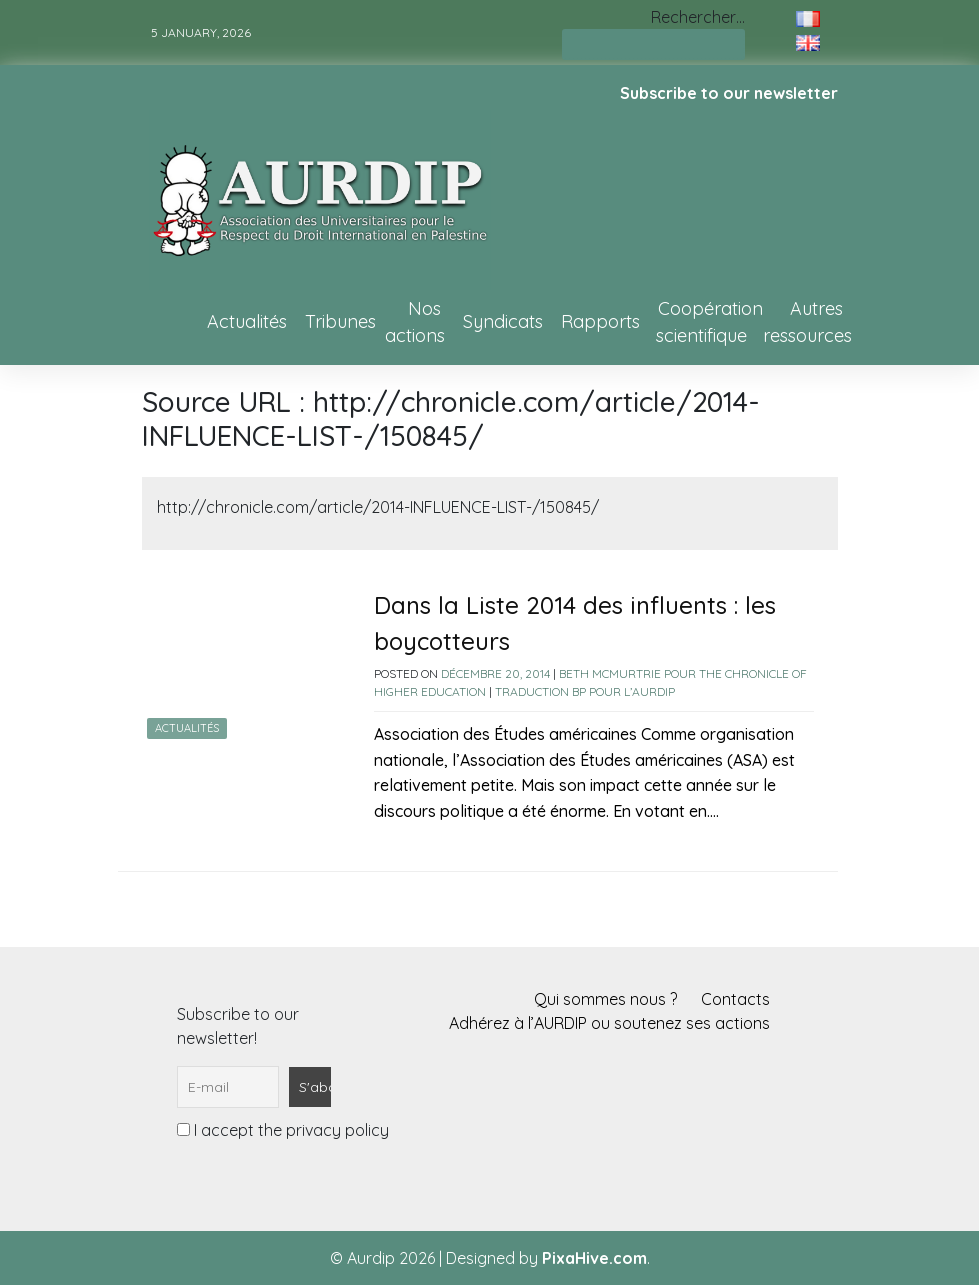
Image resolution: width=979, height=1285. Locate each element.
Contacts (735, 999)
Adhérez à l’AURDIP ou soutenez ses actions (609, 1023)
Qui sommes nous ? (605, 999)
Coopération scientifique (709, 322)
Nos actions (415, 322)
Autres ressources (807, 322)
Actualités (247, 321)
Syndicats (503, 321)
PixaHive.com (594, 1258)
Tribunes (340, 321)
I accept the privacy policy (283, 1130)
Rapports (600, 321)
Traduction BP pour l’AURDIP (585, 691)
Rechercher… (698, 17)
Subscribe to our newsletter (729, 93)
